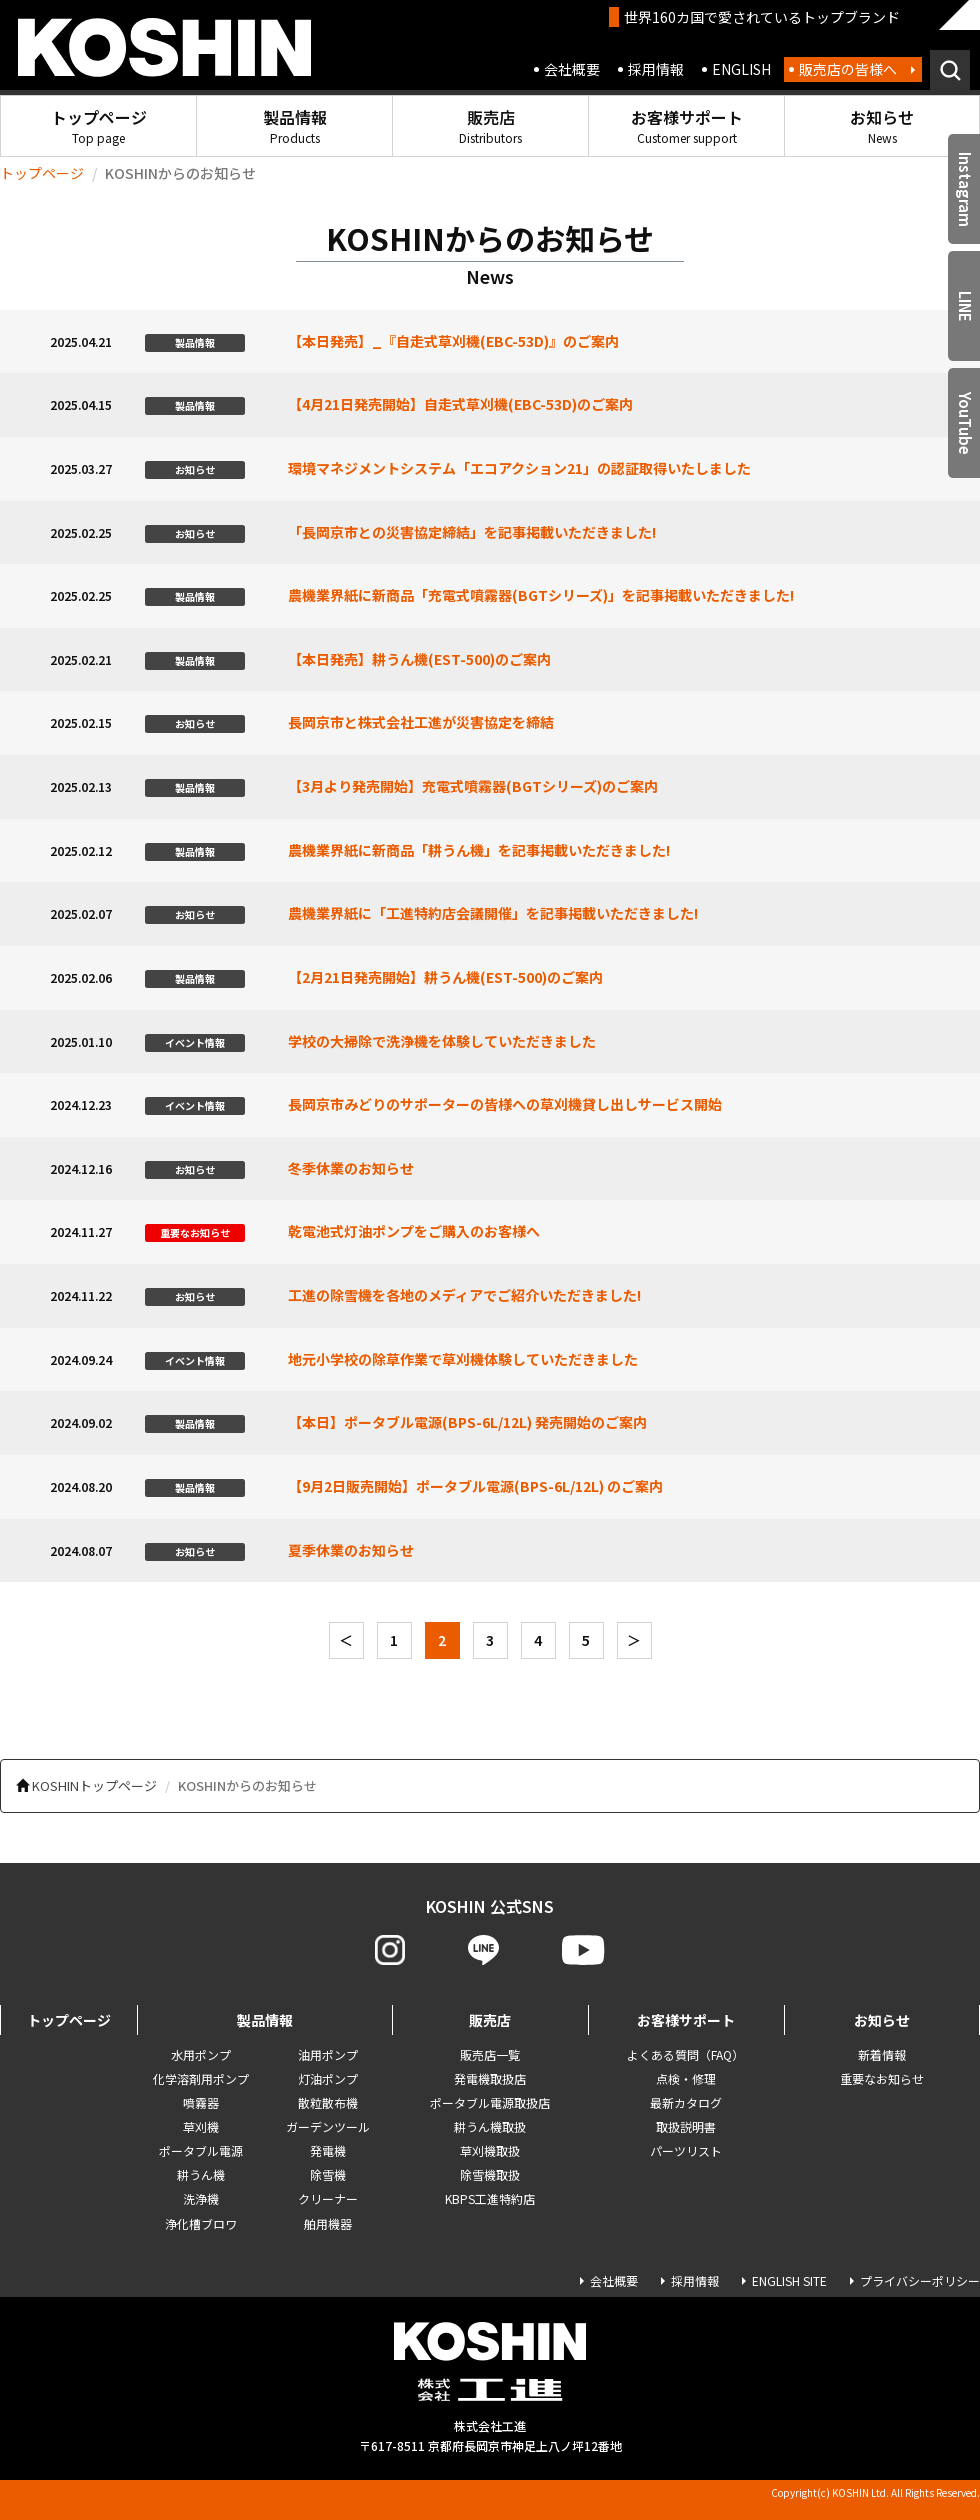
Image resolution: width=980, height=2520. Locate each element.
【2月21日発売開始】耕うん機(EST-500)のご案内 (445, 977)
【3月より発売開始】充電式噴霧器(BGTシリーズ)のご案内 (473, 786)
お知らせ (882, 125)
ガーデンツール (328, 2126)
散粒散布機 (328, 2102)
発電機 (328, 2150)
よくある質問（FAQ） (685, 2054)
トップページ (99, 125)
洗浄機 (201, 2198)
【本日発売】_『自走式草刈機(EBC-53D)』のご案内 (453, 341)
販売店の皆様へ (848, 69)
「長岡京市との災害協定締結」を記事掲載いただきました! (472, 532)
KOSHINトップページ (94, 1785)
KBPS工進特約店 (490, 2198)
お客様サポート (687, 125)
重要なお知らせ (882, 2078)
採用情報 (656, 69)
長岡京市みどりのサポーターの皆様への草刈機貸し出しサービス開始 (505, 1104)
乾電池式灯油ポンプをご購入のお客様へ (414, 1231)
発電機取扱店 (490, 2078)
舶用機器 (328, 2223)
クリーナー (328, 2198)
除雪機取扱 (490, 2174)
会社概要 (572, 69)
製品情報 (295, 125)
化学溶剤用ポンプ (201, 2078)
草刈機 (201, 2126)
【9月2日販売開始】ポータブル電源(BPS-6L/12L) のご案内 (475, 1486)
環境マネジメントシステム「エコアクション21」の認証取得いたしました (519, 468)
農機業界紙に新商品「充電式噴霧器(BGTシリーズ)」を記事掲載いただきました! (541, 595)
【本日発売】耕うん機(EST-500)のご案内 (419, 659)
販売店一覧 (490, 2054)
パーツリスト (686, 2150)
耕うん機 (201, 2174)
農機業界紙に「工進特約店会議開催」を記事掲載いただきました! (493, 913)
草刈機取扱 (490, 2150)
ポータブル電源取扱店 (490, 2102)
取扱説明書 (686, 2126)
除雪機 (328, 2174)
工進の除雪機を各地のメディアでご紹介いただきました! (464, 1295)
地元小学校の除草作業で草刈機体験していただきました (463, 1359)
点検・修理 (686, 2078)
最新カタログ (686, 2102)
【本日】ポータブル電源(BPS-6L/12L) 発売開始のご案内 (467, 1422)
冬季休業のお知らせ (351, 1168)
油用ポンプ (328, 2054)
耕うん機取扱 (490, 2126)
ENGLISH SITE (789, 2280)
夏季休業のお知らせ (351, 1550)
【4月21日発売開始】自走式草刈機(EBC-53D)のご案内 (460, 404)
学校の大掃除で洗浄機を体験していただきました (442, 1041)
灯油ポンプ (328, 2078)
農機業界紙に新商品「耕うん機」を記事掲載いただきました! (479, 850)
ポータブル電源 (201, 2150)
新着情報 (882, 2054)
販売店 (490, 125)
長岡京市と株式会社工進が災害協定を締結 (421, 722)
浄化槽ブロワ (201, 2223)
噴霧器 (201, 2102)
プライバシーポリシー (920, 2280)
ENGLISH (741, 69)
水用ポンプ (201, 2054)
